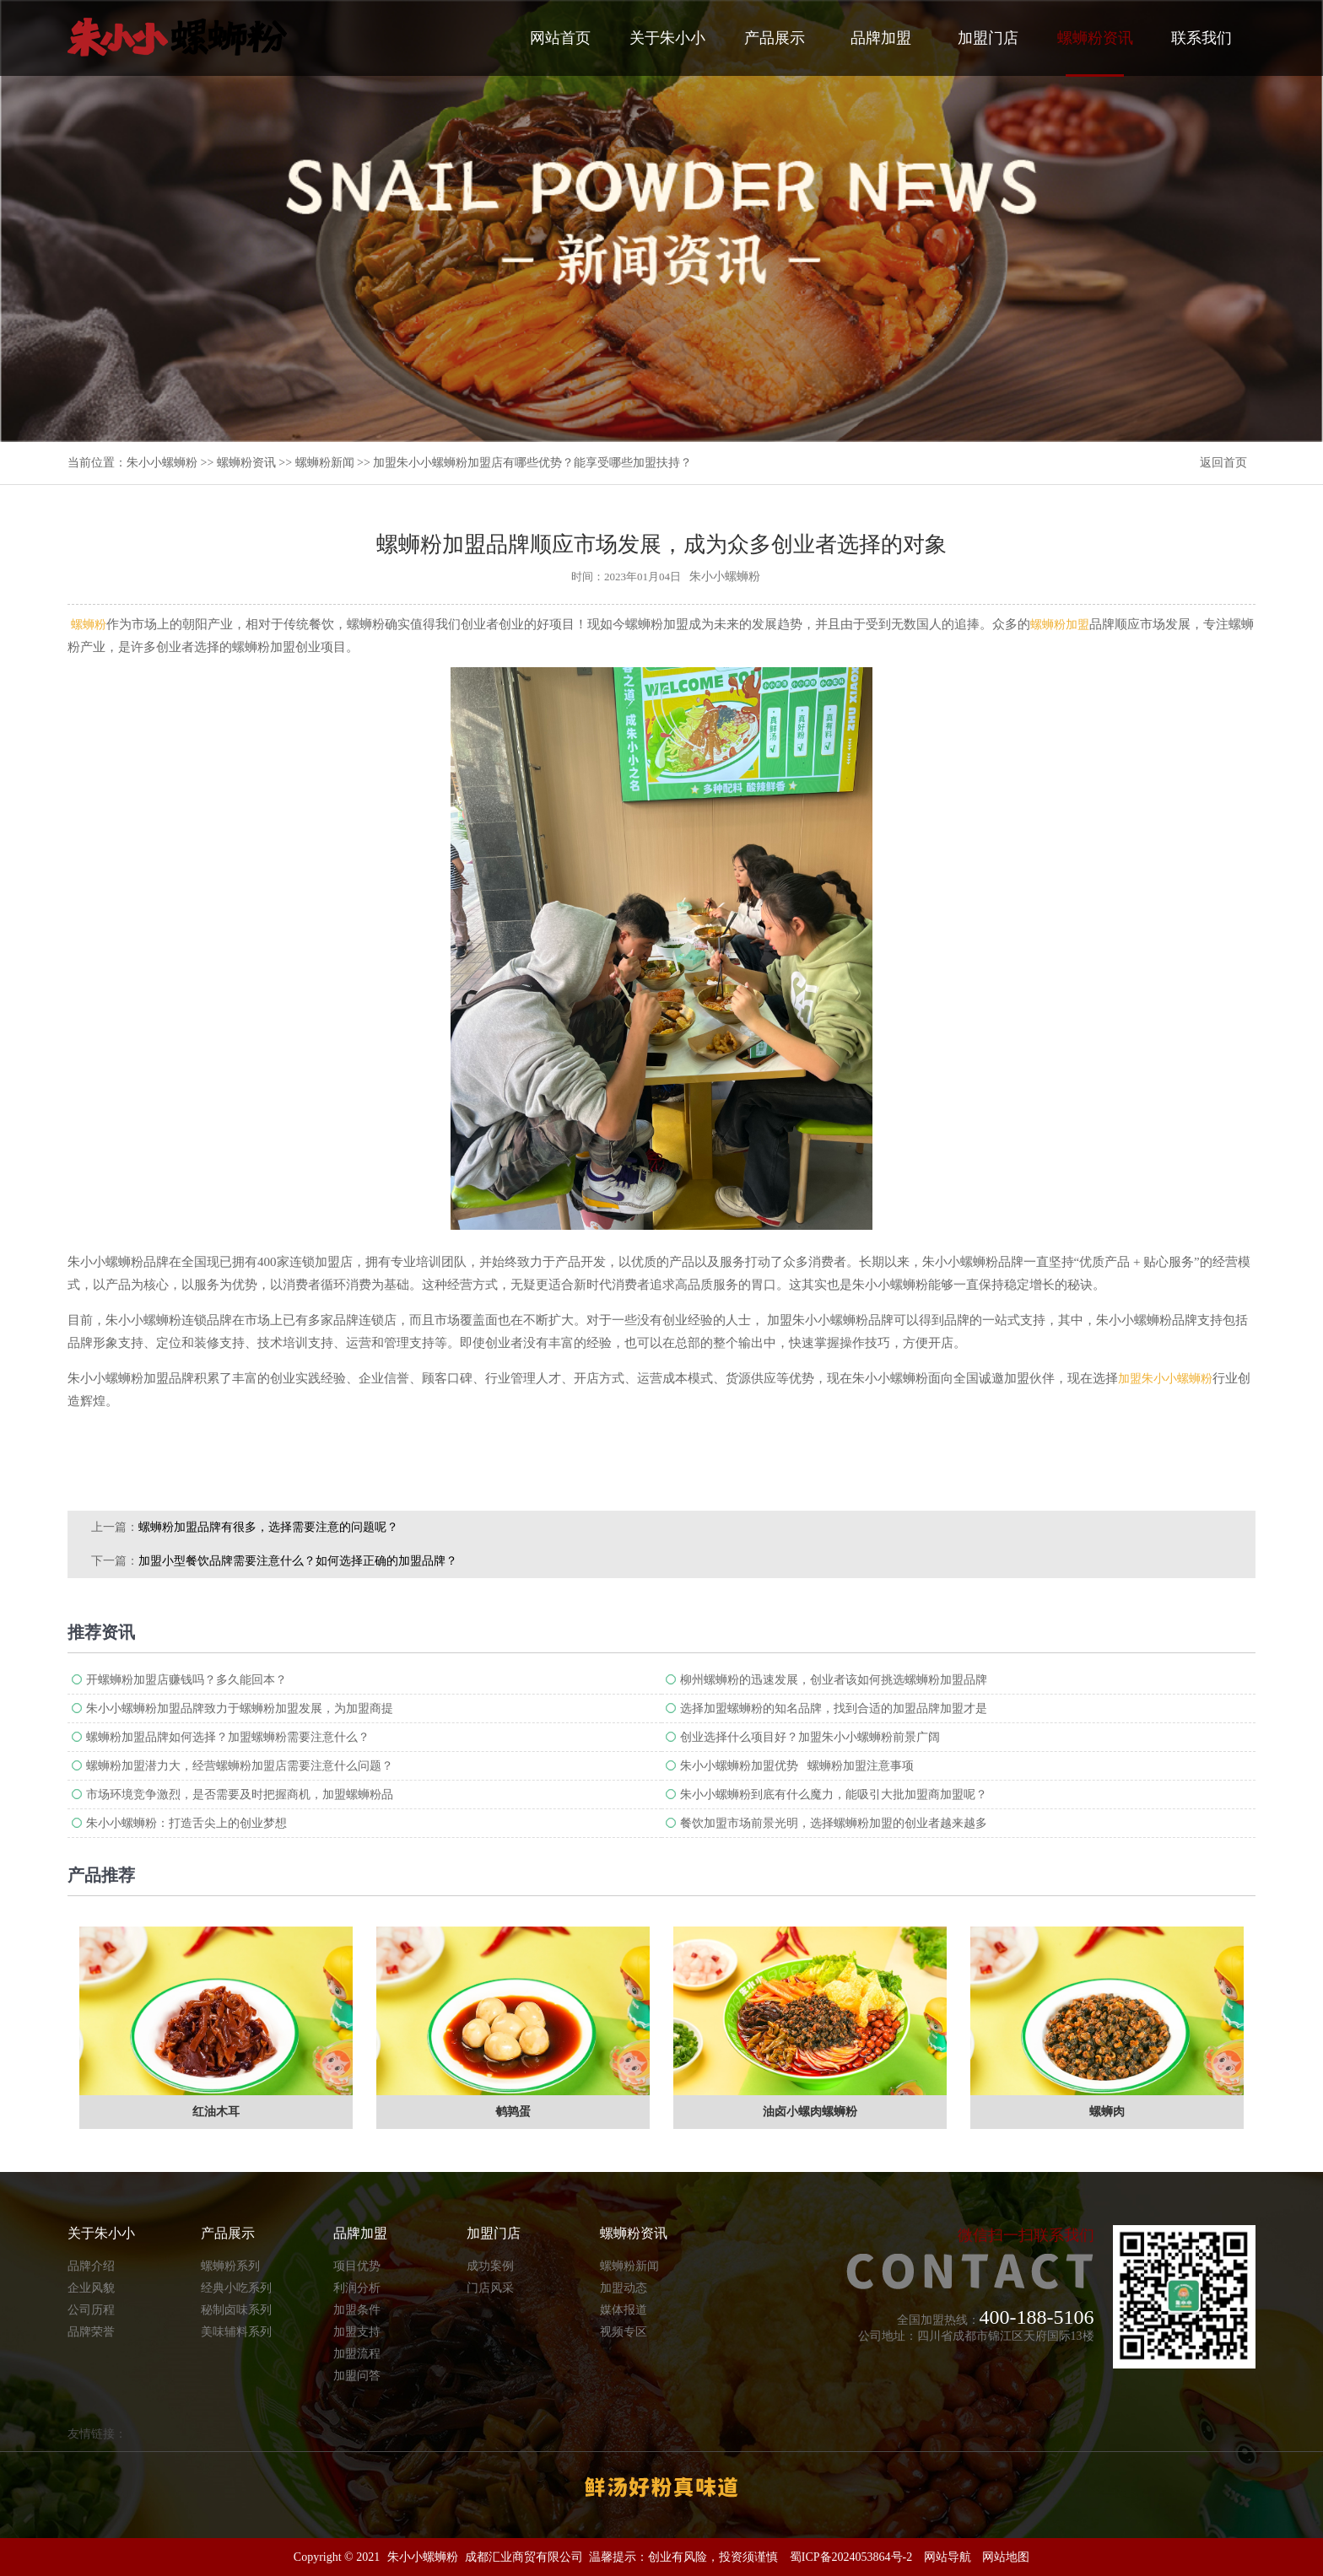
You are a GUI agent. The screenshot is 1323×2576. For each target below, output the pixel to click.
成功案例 (490, 2266)
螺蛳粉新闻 (324, 462)
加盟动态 (623, 2288)
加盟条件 (357, 2310)
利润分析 (357, 2288)
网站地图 (1005, 2557)
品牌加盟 (880, 38)
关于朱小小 (667, 38)
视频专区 (623, 2331)
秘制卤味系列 (236, 2310)
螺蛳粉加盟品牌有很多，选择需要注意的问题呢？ (268, 1527)
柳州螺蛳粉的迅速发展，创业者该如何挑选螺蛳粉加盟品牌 (833, 1679)
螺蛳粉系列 (230, 2266)
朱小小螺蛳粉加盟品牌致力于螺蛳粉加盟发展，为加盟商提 (239, 1708)
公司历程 (91, 2310)
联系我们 (1201, 38)
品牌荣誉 (91, 2331)
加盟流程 (357, 2353)
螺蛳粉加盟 (1059, 624)
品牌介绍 (91, 2266)
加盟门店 (988, 38)
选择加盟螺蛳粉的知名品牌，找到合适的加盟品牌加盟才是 (833, 1708)
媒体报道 (623, 2310)
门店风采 (490, 2288)
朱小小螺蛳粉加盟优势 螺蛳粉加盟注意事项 (797, 1766)
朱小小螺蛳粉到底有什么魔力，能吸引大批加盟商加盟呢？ (833, 1794)
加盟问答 (357, 2375)
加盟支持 (357, 2331)
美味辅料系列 (236, 2331)
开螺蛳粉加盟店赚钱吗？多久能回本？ (186, 1679)
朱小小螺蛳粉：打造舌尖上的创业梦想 (186, 1823)
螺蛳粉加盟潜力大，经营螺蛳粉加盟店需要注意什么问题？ (239, 1766)
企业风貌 (91, 2288)
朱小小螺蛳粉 (162, 462)
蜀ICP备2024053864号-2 (851, 2557)
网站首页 (560, 38)
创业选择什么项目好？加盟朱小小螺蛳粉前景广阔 (810, 1737)
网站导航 (947, 2557)
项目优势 (357, 2266)
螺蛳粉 (88, 624)
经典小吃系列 (236, 2288)
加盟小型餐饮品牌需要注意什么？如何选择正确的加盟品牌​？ (297, 1561)
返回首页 (1223, 462)
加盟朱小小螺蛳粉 (1165, 1378)
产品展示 (774, 38)
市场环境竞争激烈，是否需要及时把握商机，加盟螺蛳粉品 (239, 1794)
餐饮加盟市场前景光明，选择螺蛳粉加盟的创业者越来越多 (833, 1823)
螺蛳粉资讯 (1095, 53)
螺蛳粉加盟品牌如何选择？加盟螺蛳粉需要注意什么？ (228, 1737)
